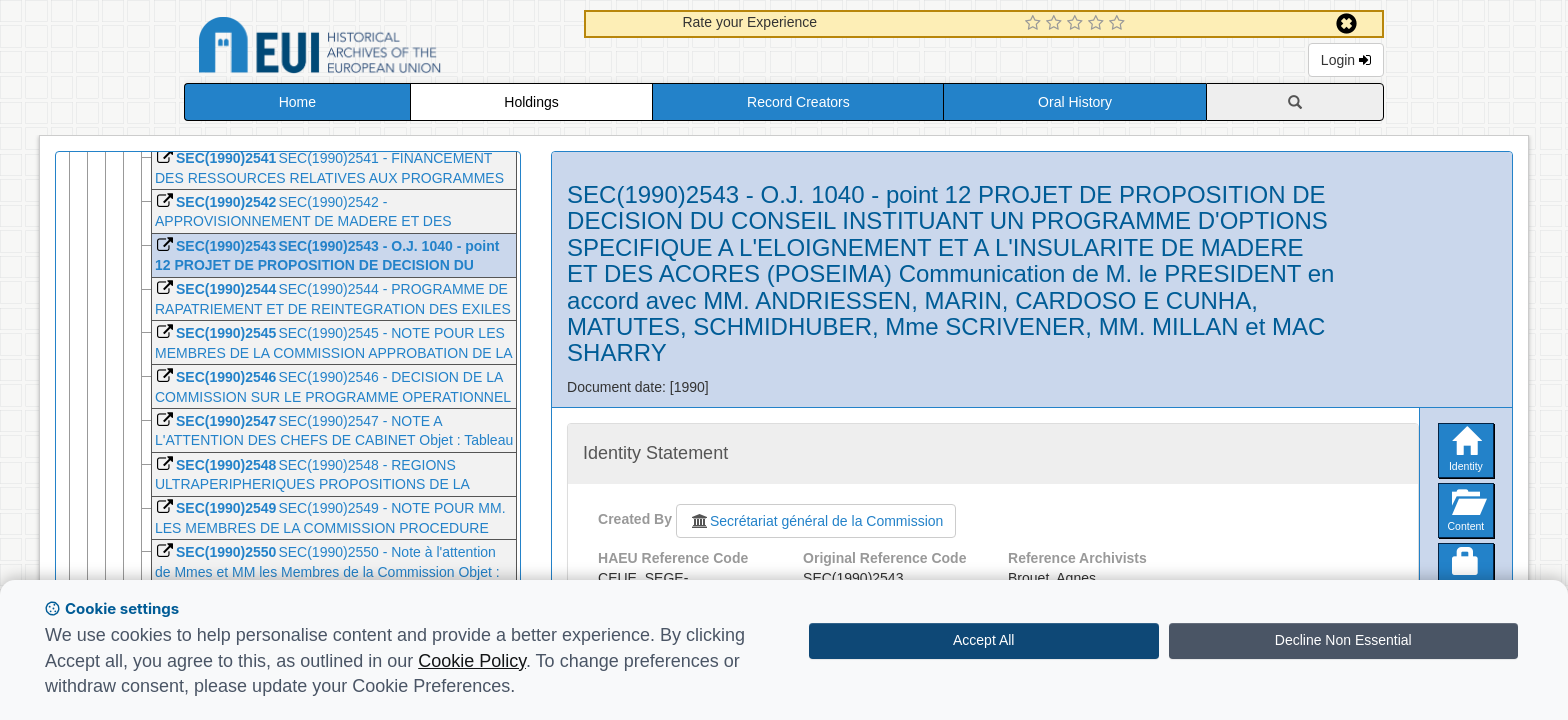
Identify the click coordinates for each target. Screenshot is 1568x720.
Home (297, 102)
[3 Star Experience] (1077, 24)
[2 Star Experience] (1056, 24)
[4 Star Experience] (1098, 24)
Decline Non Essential (1343, 640)
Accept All (983, 640)
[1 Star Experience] (1035, 24)
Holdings (531, 102)
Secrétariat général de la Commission (816, 521)
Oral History (1075, 102)
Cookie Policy (472, 661)
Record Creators (798, 102)
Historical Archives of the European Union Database (376, 48)
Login (1346, 60)
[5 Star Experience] (1119, 24)
